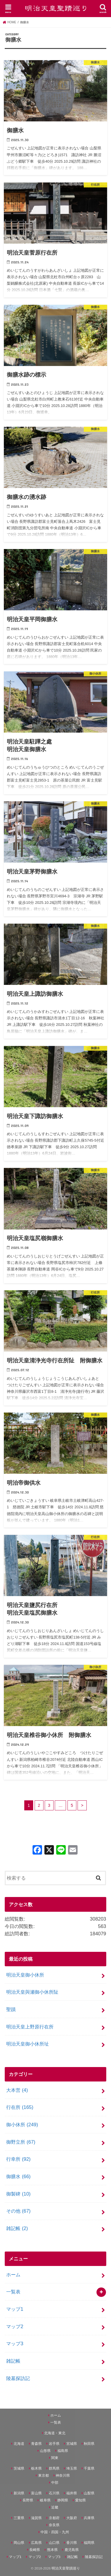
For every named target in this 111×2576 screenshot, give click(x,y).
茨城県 (19, 2468)
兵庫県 (89, 2518)
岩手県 (54, 2443)
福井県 (71, 2493)
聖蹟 (11, 2009)
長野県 (27, 2500)
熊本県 (52, 2550)
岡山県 (19, 2542)
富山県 (36, 2493)
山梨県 (89, 2493)
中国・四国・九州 (55, 2532)
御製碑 (18, 2193)
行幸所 (18, 2159)
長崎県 (34, 2550)
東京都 (43, 2475)
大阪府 (71, 2518)
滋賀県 (36, 2518)
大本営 (17, 2090)
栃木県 (36, 2468)
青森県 (36, 2443)
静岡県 (62, 2500)
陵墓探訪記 (18, 2378)
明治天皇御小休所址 (27, 2043)
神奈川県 (63, 2475)
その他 (18, 2211)
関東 (54, 2458)
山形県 (45, 2451)
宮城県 (71, 2443)
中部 (54, 2482)
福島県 (62, 2451)
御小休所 (22, 2124)
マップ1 (14, 2309)
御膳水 (18, 2176)
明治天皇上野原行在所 (30, 2026)
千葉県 (89, 2468)
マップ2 (14, 2326)
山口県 (54, 2542)
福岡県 (89, 2542)
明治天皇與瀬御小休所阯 (32, 1992)
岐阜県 (45, 2500)
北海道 (19, 2443)
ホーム (13, 2274)
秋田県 (89, 2443)
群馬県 (54, 2468)
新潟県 (19, 2493)
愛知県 (80, 2500)
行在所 (19, 2107)
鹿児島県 (72, 2550)
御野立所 (20, 2142)
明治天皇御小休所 (25, 1974)
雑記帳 (17, 2228)
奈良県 (54, 2525)
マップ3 (14, 2343)
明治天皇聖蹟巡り (66, 2568)
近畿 (54, 2507)
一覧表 (13, 2291)
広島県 (36, 2542)
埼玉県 (71, 2468)
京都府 (54, 2518)
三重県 (19, 2518)
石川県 (54, 2493)
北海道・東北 (54, 2433)
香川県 (71, 2542)
